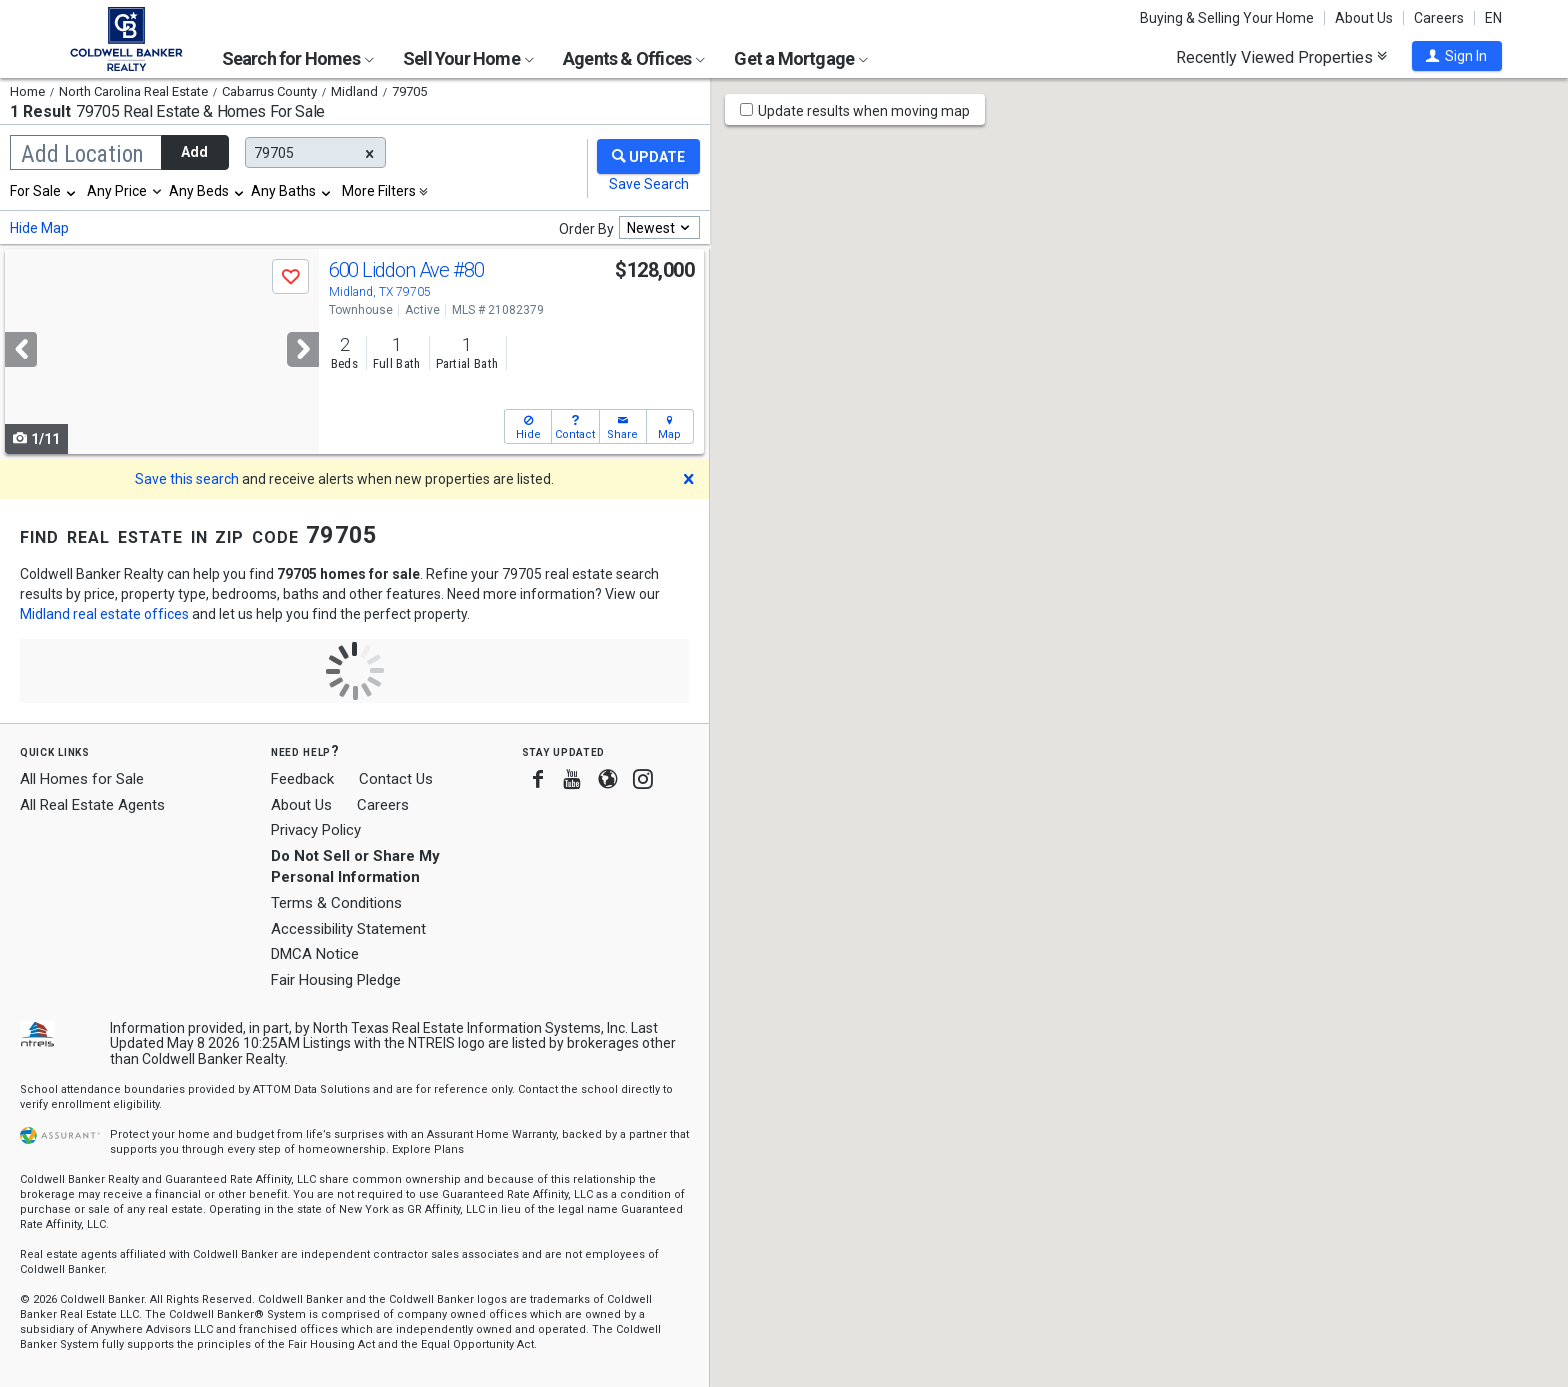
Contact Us (396, 779)
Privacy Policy (316, 830)
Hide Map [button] (39, 228)
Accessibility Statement (348, 929)
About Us (1364, 18)
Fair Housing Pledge (336, 980)
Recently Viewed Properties (1281, 57)
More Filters (379, 191)
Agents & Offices (634, 58)
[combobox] (44, 191)
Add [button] (194, 152)
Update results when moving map (864, 111)
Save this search (187, 479)
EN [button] (1493, 18)
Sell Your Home (468, 58)
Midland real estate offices (104, 614)
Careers (1439, 18)
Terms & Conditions (336, 903)
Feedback (302, 779)
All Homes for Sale (82, 779)
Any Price (117, 191)
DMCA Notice (315, 954)
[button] (1457, 56)
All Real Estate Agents (92, 805)
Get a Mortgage (801, 58)
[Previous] (21, 349)
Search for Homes (298, 58)
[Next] (303, 349)
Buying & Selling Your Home (1227, 18)
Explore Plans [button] (428, 1149)
